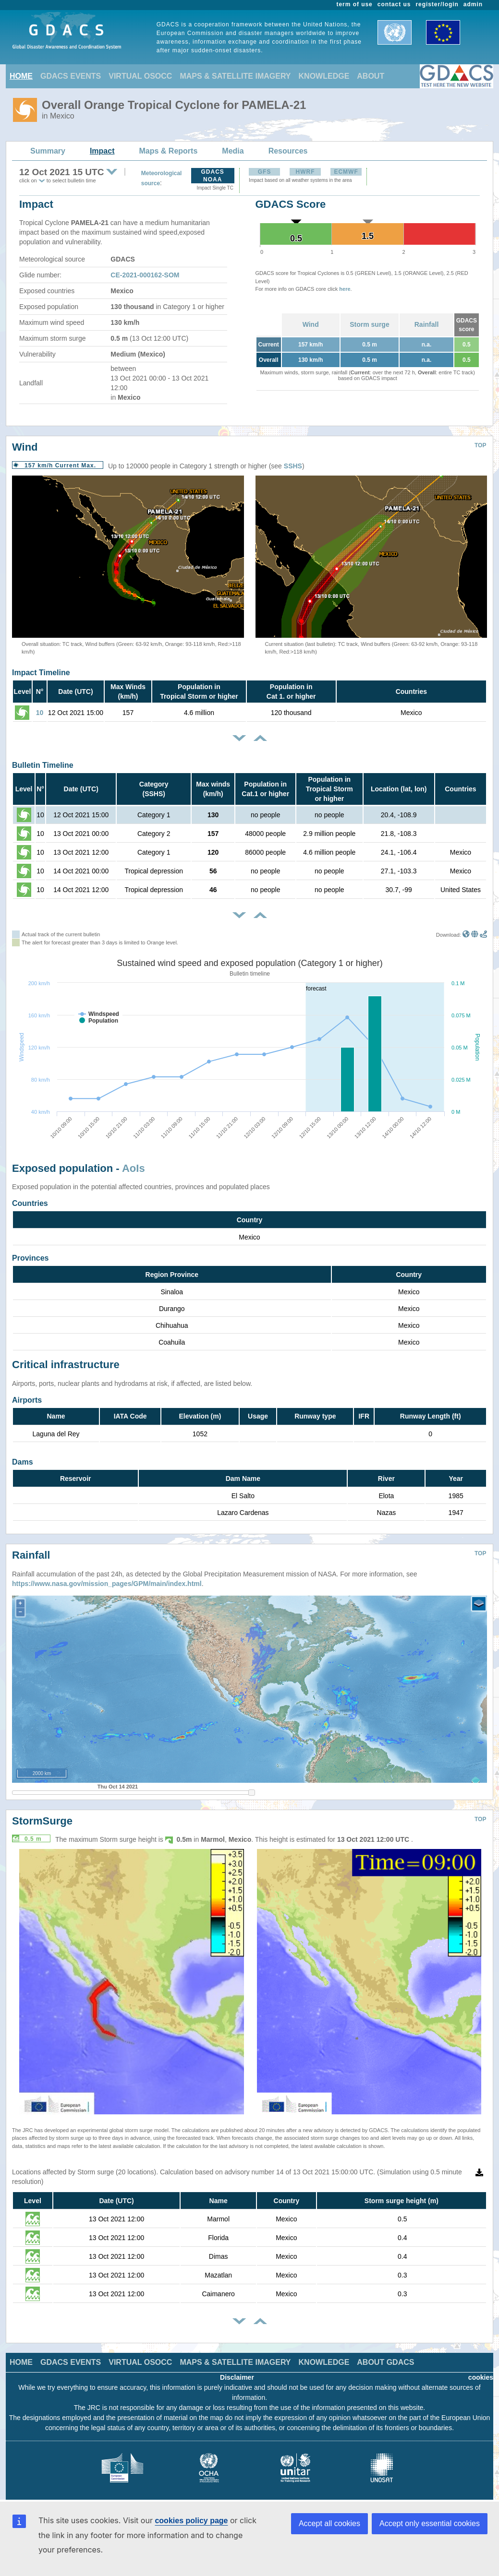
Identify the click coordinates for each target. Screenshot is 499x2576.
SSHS (293, 466)
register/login (436, 4)
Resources (288, 151)
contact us (394, 4)
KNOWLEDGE (324, 76)
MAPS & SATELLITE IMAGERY (235, 76)
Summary (47, 151)
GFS (264, 171)
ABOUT (370, 76)
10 (40, 712)
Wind (311, 324)
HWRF (305, 171)
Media (232, 151)
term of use (355, 4)
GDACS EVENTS (70, 76)
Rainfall (426, 324)
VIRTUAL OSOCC (140, 76)
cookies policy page (191, 2520)
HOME (21, 76)
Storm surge (369, 324)
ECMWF (346, 171)
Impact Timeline (41, 672)
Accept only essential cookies (429, 2523)
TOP (480, 445)
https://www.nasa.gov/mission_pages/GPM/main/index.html (107, 1576)
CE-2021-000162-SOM (144, 275)
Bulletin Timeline (42, 765)
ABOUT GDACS (385, 2355)
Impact (102, 151)
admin (473, 4)
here (344, 289)
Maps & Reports (168, 151)
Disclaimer (237, 2370)
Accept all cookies (329, 2523)
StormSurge (42, 1814)
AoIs (133, 1168)
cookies (480, 2370)
